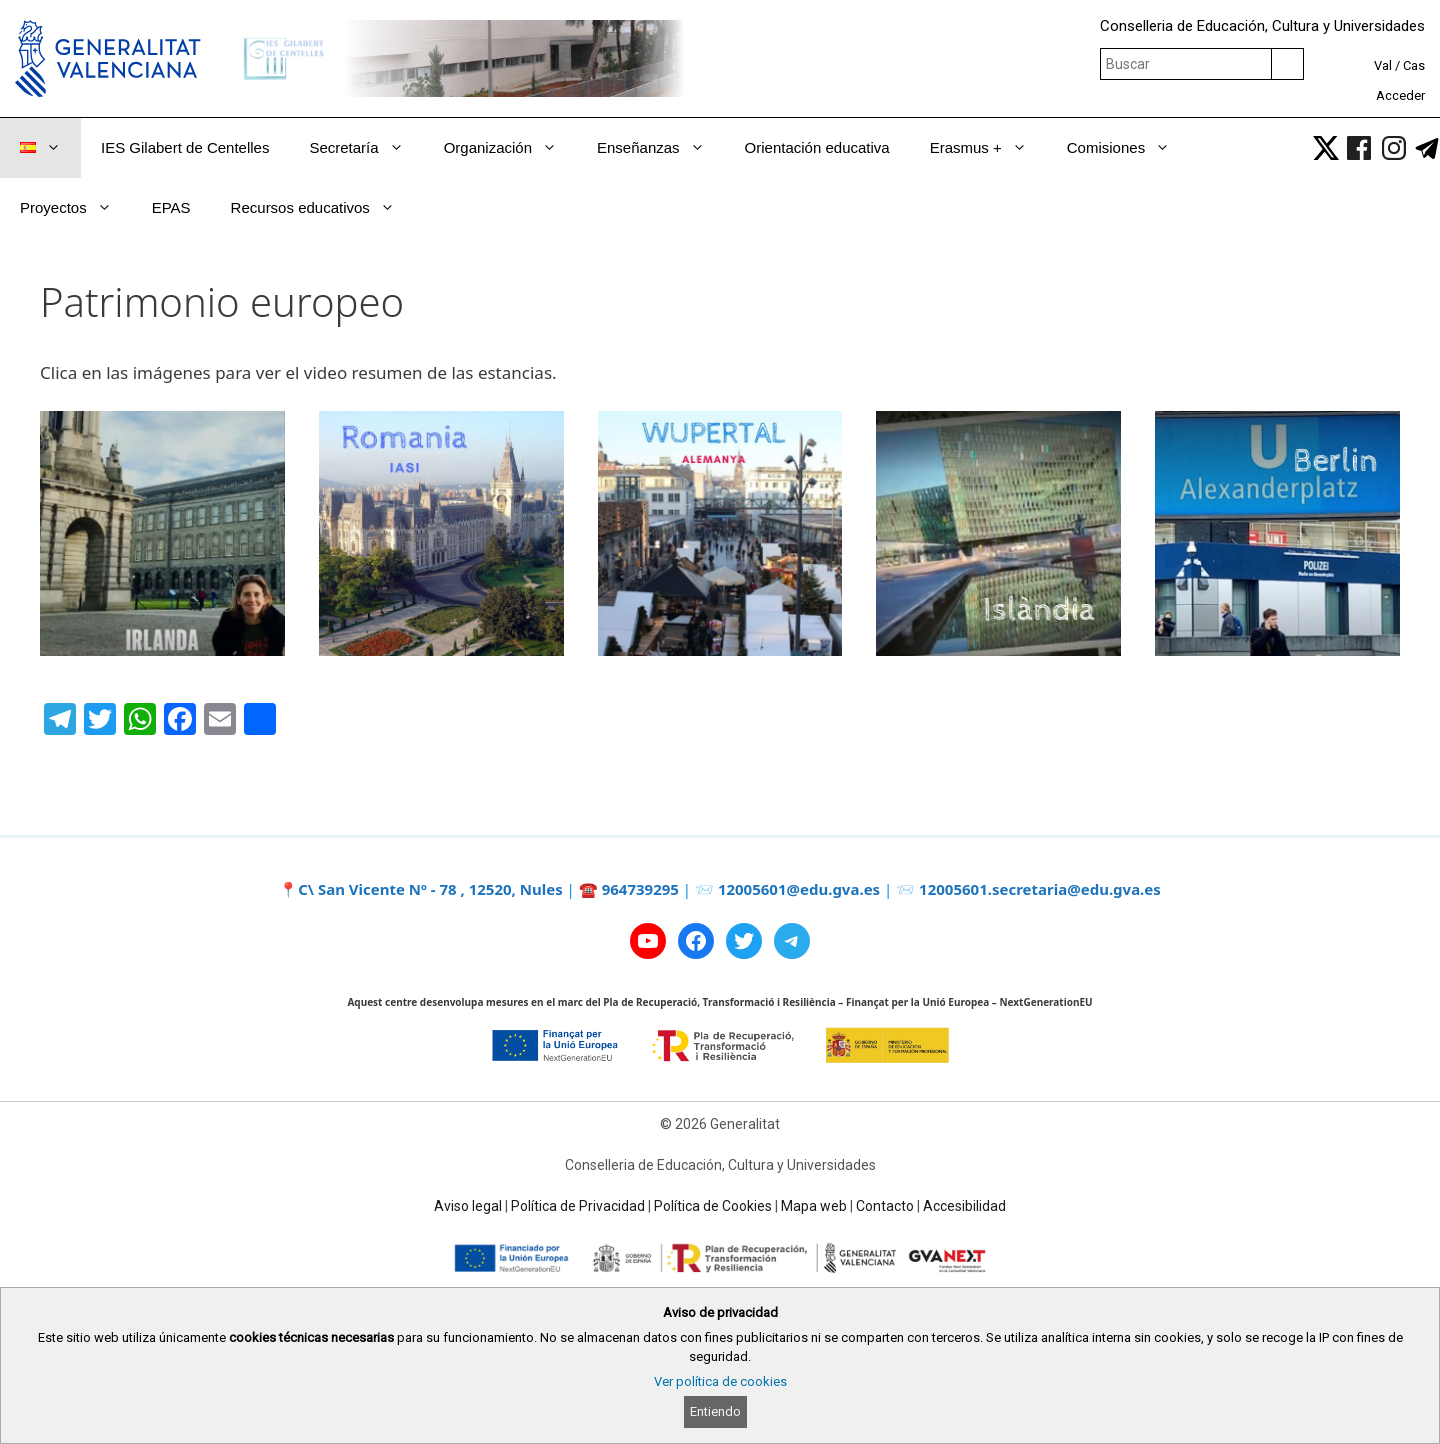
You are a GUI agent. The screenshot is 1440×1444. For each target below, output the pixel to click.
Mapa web (814, 1206)
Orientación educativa (817, 147)
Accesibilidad (964, 1206)
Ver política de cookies (720, 1381)
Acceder (1400, 95)
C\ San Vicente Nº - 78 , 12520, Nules (430, 889)
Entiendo (715, 1411)
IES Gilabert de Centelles (185, 147)
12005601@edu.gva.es (799, 889)
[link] (1326, 148)
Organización (510, 148)
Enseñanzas (661, 148)
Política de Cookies (713, 1206)
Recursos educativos (323, 208)
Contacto (885, 1206)
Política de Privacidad (578, 1206)
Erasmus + (988, 148)
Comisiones (1128, 148)
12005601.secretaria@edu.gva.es (1040, 889)
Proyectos (76, 208)
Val (1383, 65)
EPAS (171, 207)
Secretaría (366, 148)
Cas (1414, 65)
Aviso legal (468, 1206)
